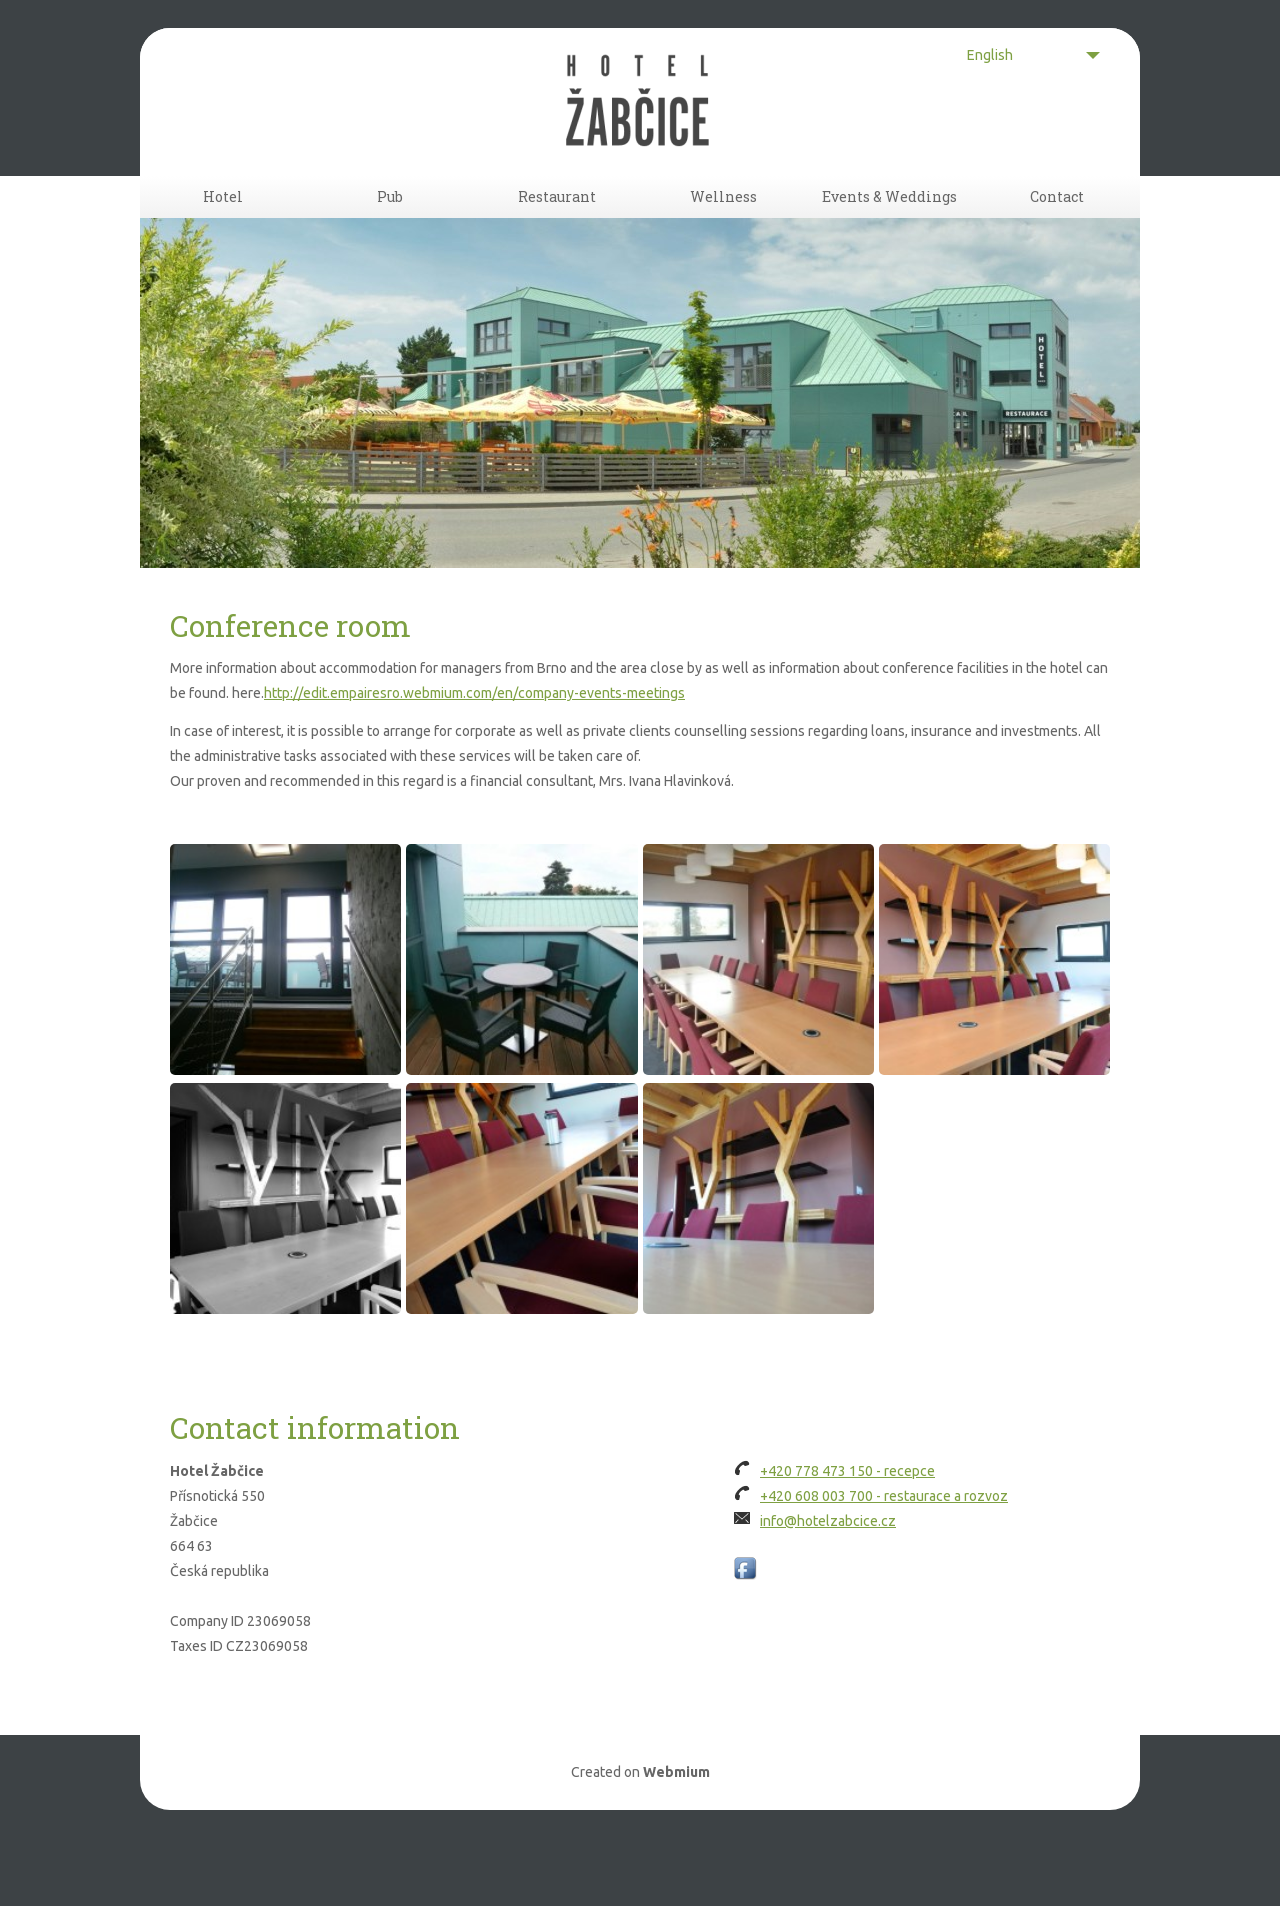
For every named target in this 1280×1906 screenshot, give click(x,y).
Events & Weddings (889, 225)
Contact (1057, 225)
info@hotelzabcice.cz (828, 1577)
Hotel (223, 225)
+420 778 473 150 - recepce (847, 1527)
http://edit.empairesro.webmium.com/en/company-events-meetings (474, 750)
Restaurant (557, 225)
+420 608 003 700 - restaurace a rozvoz (884, 1552)
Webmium (676, 1828)
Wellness (723, 225)
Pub (390, 225)
